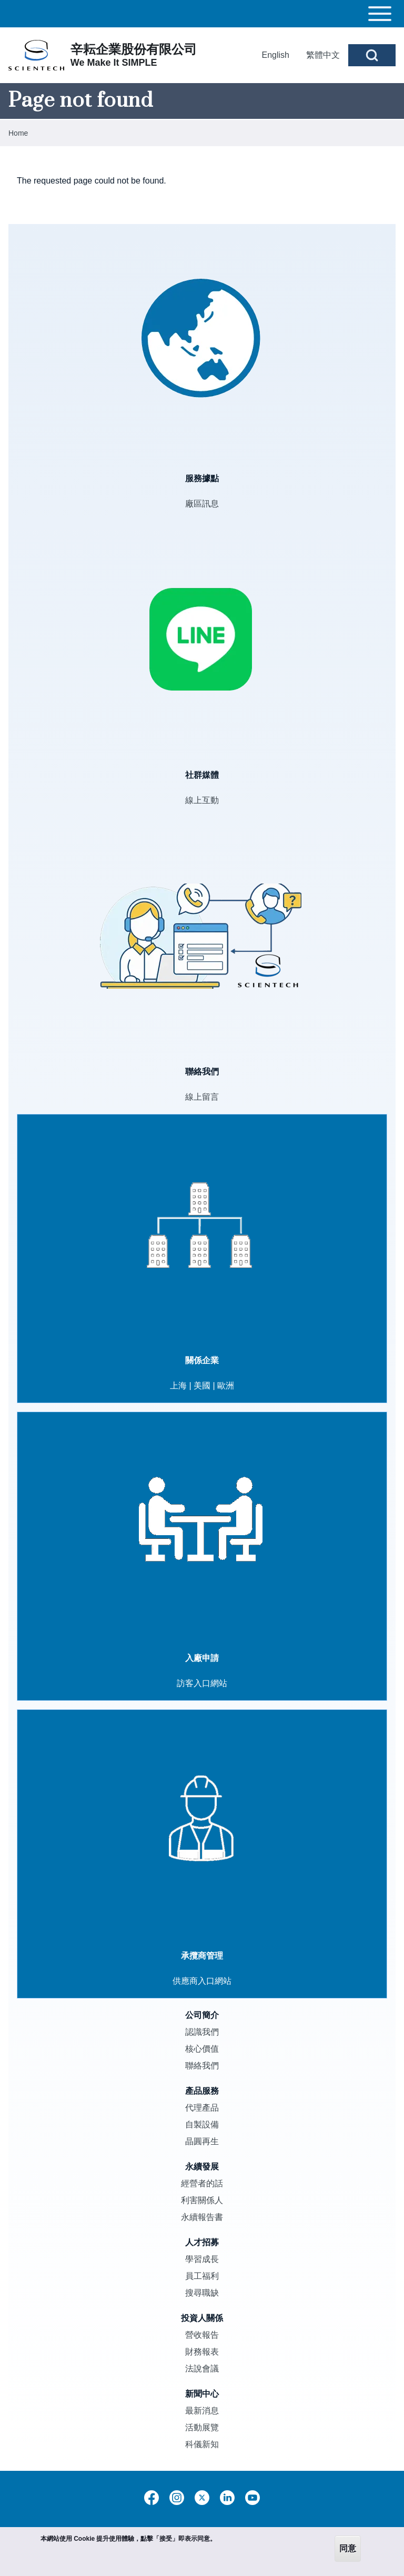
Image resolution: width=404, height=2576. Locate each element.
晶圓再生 (202, 2141)
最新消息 (202, 2410)
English (275, 54)
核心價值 (202, 2048)
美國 (202, 1385)
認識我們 (202, 2031)
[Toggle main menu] (202, 13)
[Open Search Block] (372, 55)
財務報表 (202, 2351)
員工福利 (202, 2275)
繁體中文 (323, 54)
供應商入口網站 (202, 1980)
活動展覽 (202, 2427)
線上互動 (202, 800)
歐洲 (225, 1385)
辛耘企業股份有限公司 (133, 49)
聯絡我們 (202, 2065)
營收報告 (202, 2334)
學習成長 (202, 2259)
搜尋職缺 (202, 2292)
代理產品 (202, 2107)
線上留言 (202, 1096)
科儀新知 (202, 2444)
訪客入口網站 (202, 1683)
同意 (347, 2548)
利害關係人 (202, 2200)
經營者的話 (202, 2183)
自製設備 (202, 2124)
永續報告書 (202, 2217)
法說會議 (202, 2368)
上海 (178, 1385)
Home (18, 133)
